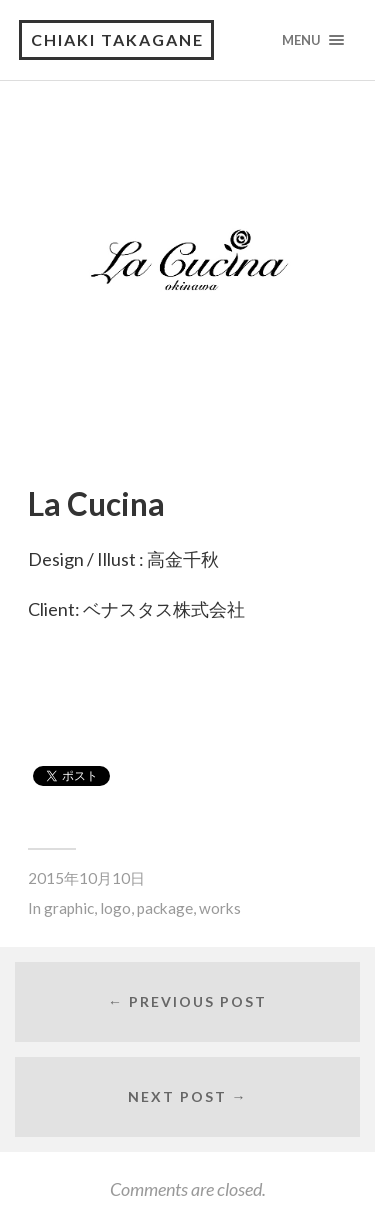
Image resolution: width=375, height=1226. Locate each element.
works (220, 908)
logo (115, 908)
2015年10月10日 (86, 878)
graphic (69, 908)
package (165, 908)
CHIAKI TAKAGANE (117, 39)
